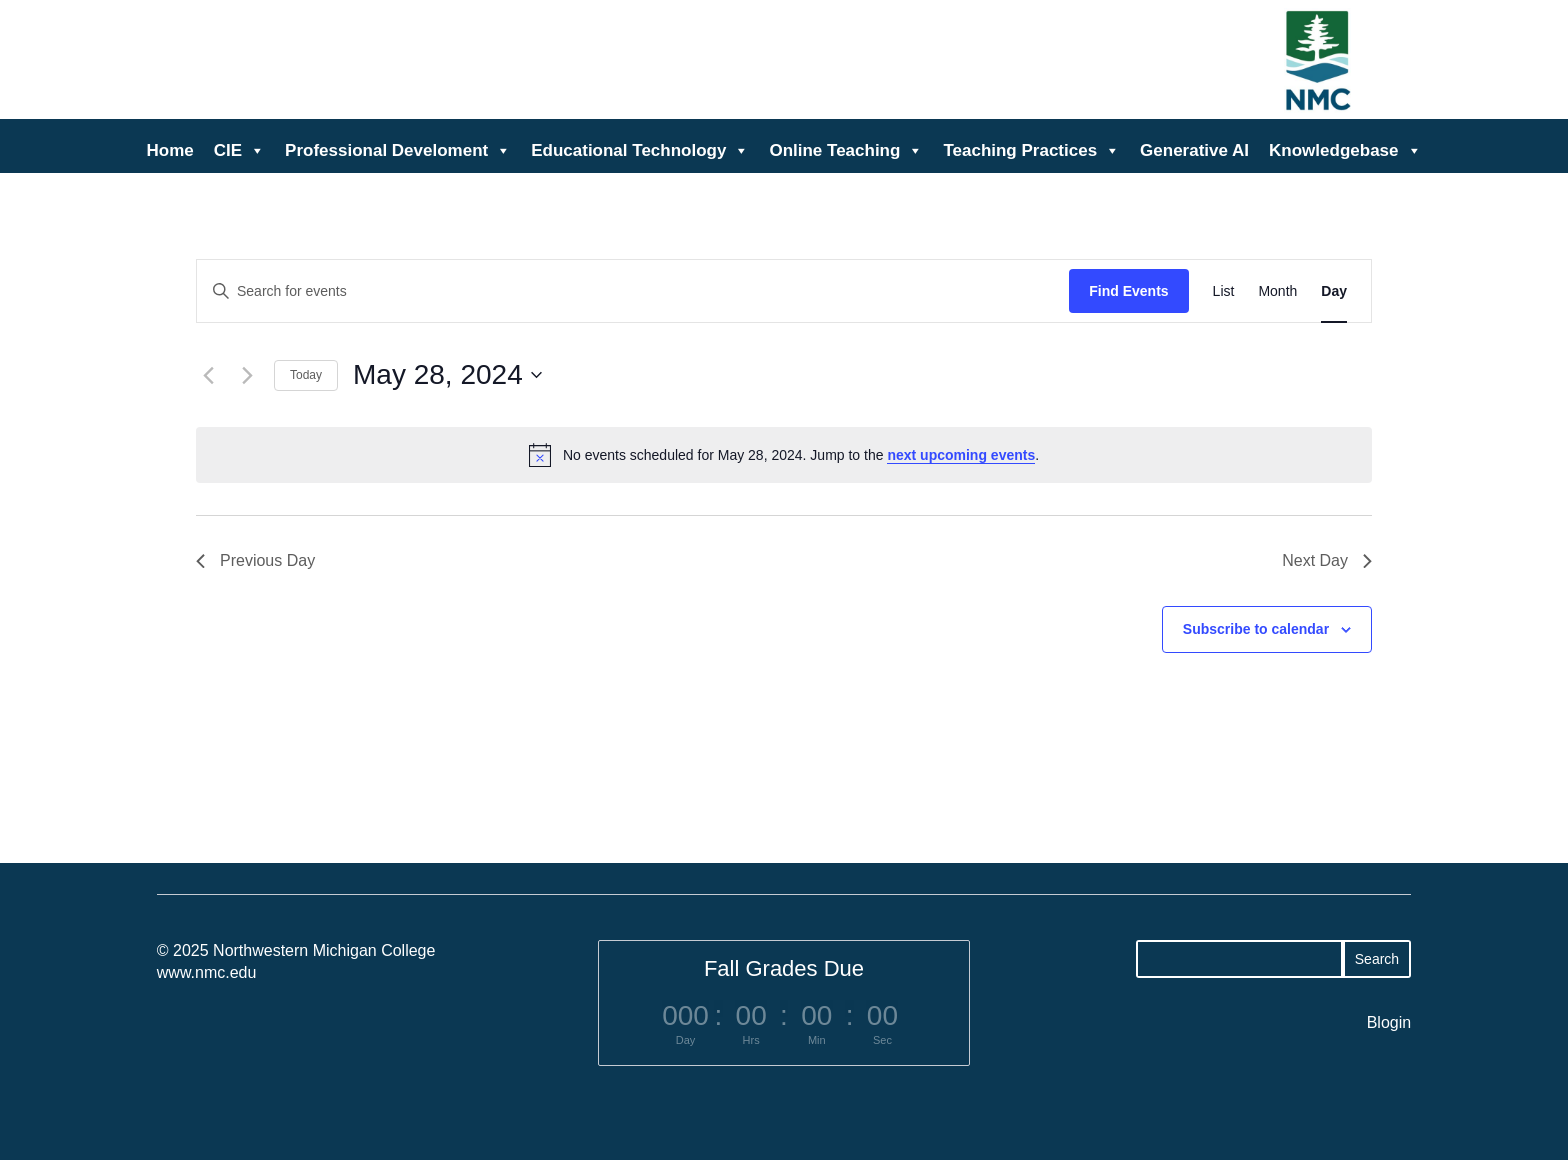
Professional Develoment (398, 151)
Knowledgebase (1345, 151)
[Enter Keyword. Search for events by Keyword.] (633, 291)
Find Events (1128, 291)
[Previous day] (208, 375)
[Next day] (247, 375)
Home (170, 150)
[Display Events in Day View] (1334, 291)
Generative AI (1194, 150)
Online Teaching (846, 151)
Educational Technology (640, 151)
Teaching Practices (1031, 151)
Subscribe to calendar (1256, 629)
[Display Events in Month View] (1277, 291)
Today (306, 375)
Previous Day (255, 560)
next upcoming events (961, 455)
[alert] (784, 455)
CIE (239, 151)
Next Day (1327, 560)
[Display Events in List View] (1224, 291)
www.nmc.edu (207, 972)
